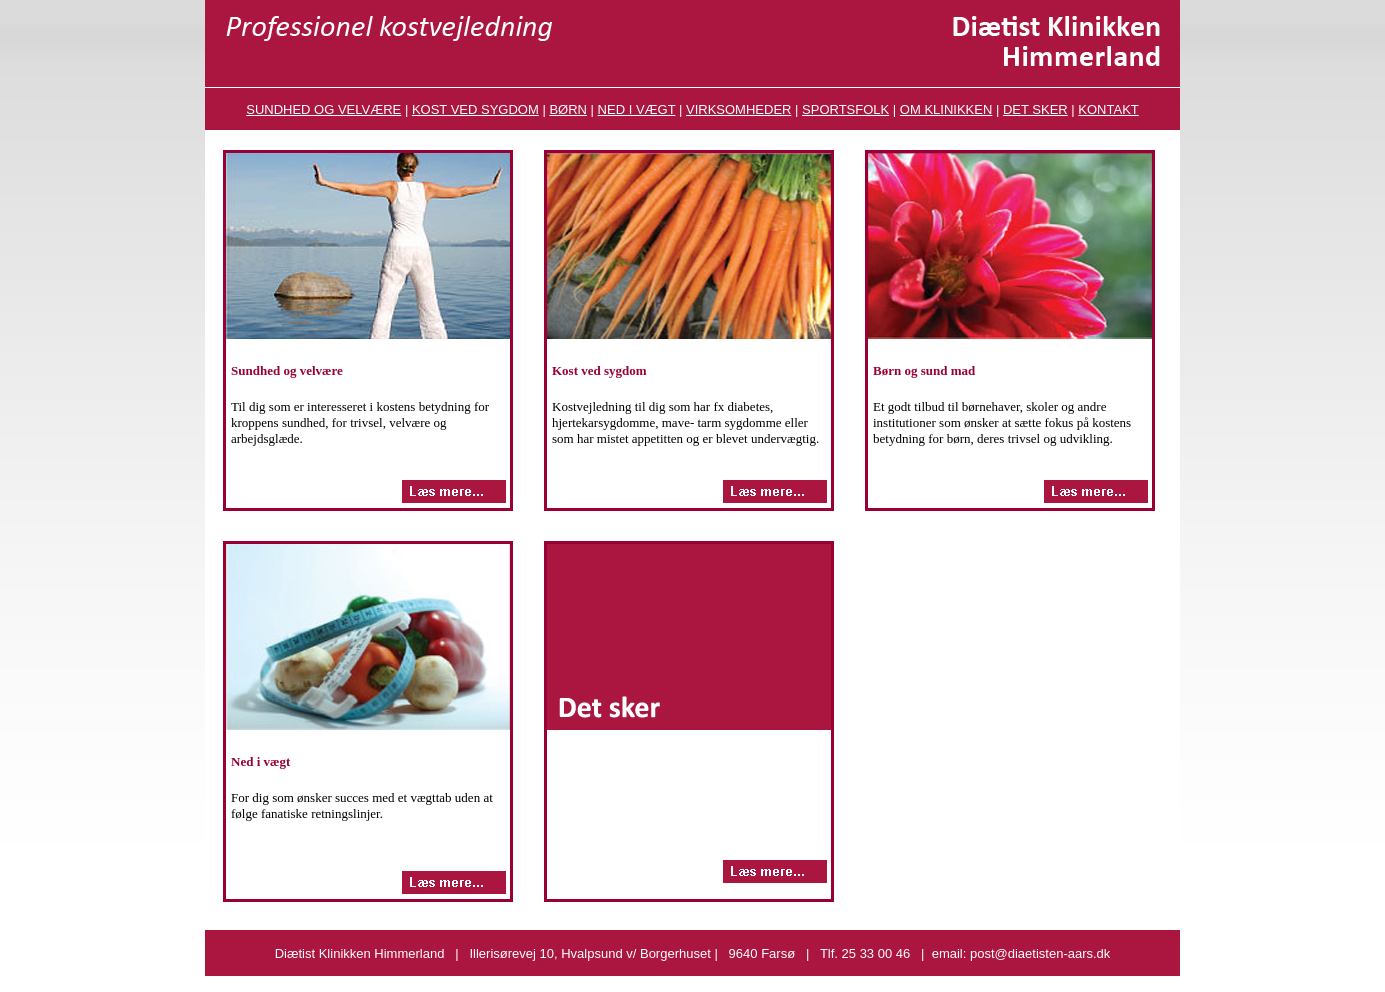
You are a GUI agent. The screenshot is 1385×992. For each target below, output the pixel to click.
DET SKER (1035, 109)
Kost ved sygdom (599, 370)
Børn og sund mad (924, 370)
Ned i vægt (260, 761)
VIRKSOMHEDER (738, 109)
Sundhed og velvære (287, 370)
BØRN (568, 109)
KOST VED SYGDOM (475, 109)
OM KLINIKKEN (946, 109)
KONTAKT (1108, 109)
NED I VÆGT (637, 109)
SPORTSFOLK (845, 109)
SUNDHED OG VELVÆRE (323, 109)
